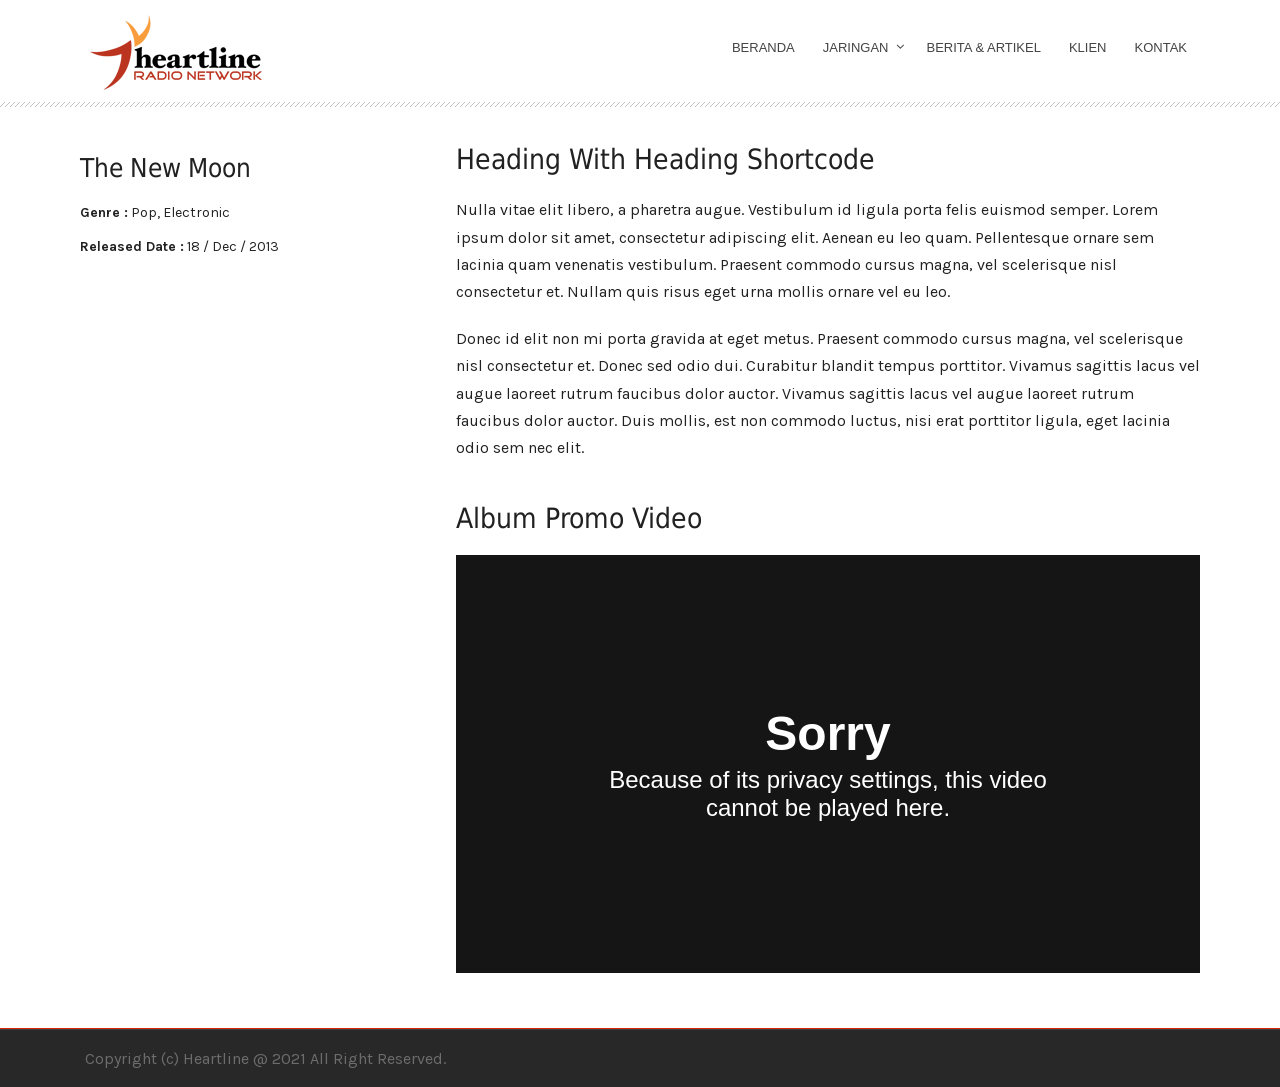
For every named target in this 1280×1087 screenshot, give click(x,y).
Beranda (763, 47)
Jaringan (856, 47)
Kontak (1161, 47)
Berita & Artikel (984, 47)
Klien (1088, 47)
